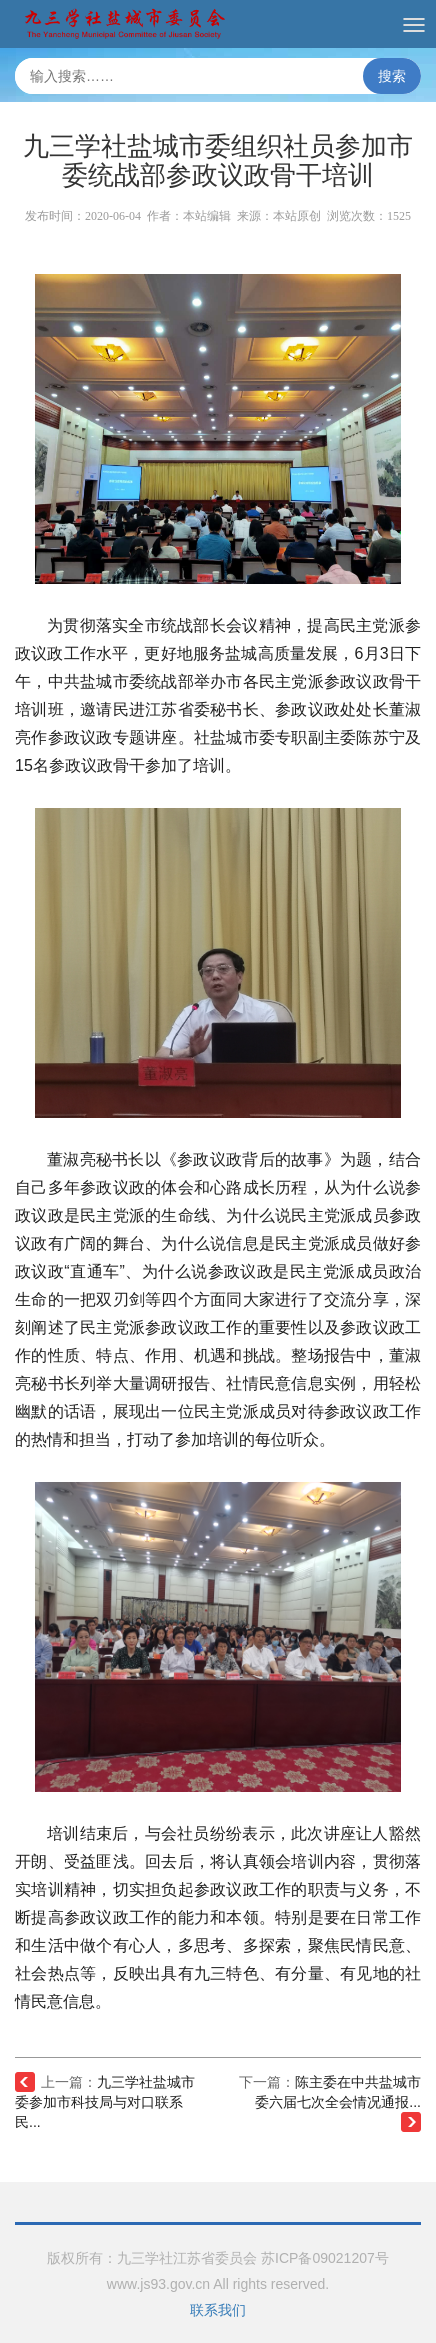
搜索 (392, 76)
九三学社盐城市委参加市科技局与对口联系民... (105, 2102)
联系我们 (218, 2310)
